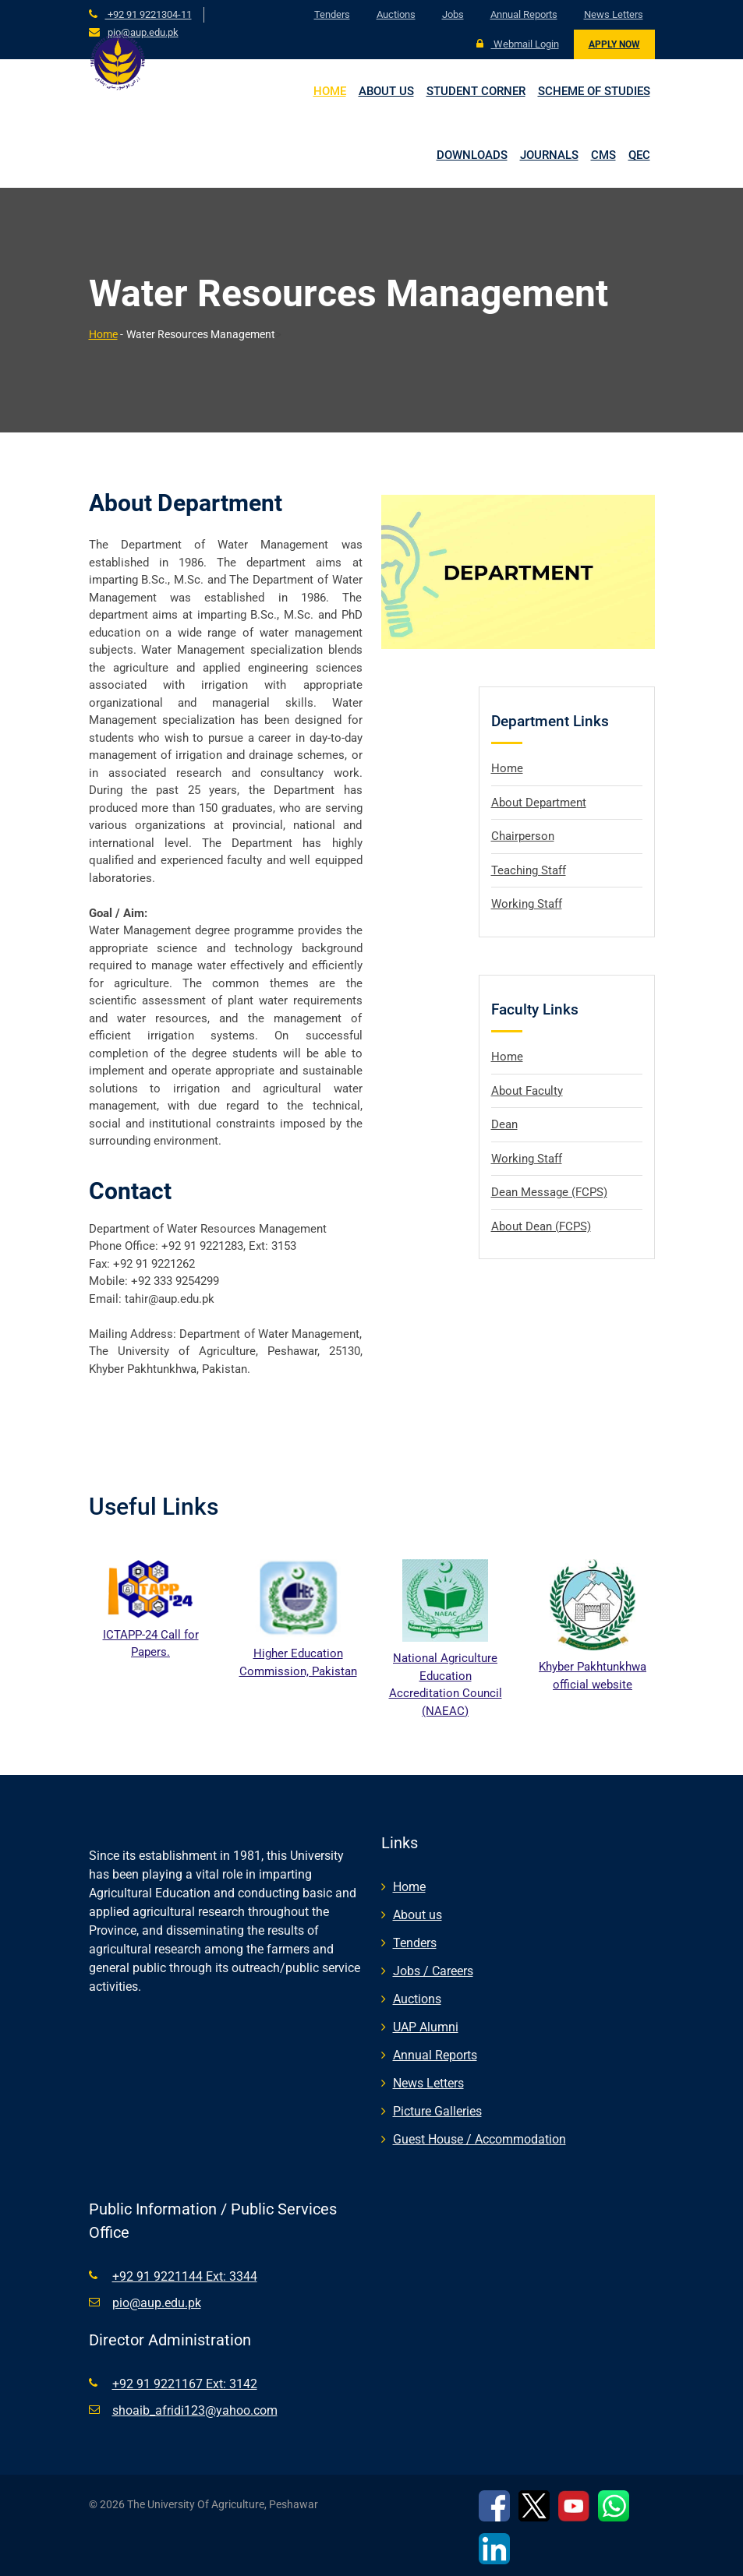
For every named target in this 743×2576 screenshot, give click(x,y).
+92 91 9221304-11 (148, 14)
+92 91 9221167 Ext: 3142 (184, 2384)
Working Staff (526, 904)
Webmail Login (517, 44)
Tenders (332, 14)
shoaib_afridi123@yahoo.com (195, 2410)
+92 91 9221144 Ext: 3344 (184, 2276)
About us (386, 91)
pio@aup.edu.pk (143, 32)
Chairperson (522, 836)
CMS (603, 155)
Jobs (453, 14)
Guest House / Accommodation (479, 2139)
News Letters (613, 14)
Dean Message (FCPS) (549, 1192)
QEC (639, 155)
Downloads (472, 155)
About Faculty (527, 1090)
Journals (549, 155)
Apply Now (614, 44)
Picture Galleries (437, 2111)
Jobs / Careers (433, 1971)
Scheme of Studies (594, 91)
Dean (504, 1124)
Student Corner (475, 91)
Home (329, 91)
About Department (538, 802)
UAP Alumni (425, 2027)
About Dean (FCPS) (541, 1226)
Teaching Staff (528, 870)
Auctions (396, 14)
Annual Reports (523, 14)
